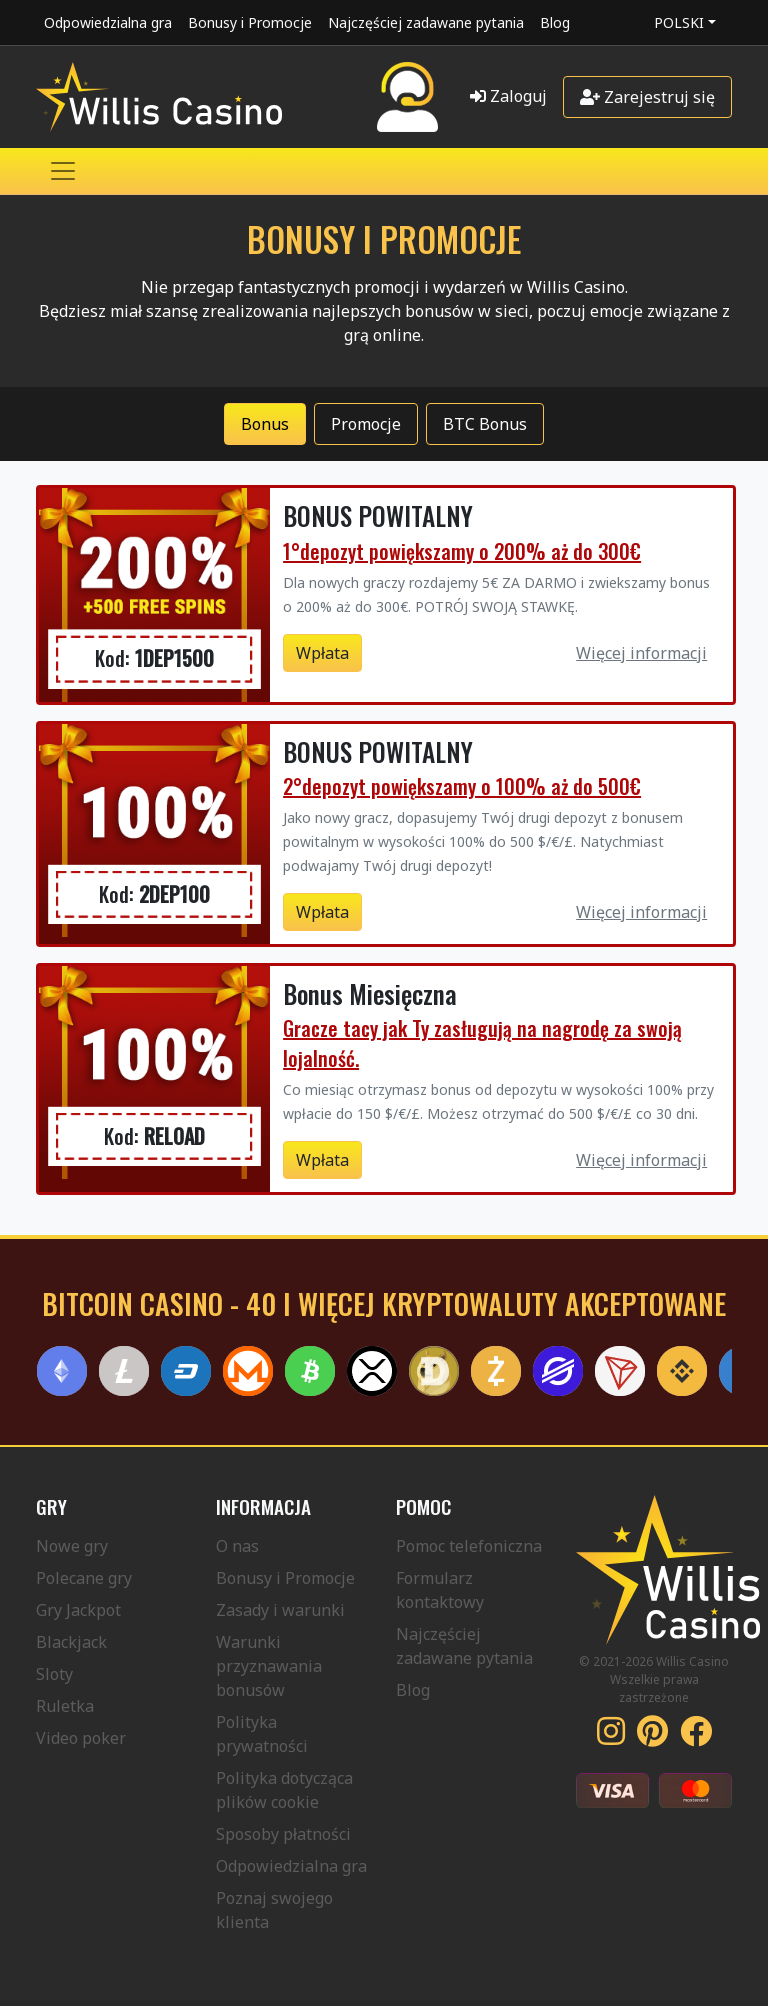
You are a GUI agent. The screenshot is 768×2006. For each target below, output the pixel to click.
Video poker (81, 1738)
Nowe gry (72, 1546)
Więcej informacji (641, 653)
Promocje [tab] (366, 424)
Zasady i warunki (280, 1610)
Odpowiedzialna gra (108, 22)
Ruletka (65, 1706)
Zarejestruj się (647, 97)
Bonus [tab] (265, 424)
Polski (679, 22)
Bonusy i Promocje (250, 22)
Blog (555, 22)
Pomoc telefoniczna (469, 1546)
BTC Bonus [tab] (485, 424)
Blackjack (71, 1642)
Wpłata (322, 653)
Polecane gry (84, 1578)
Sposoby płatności (283, 1834)
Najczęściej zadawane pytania (426, 22)
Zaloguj (508, 96)
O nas (237, 1546)
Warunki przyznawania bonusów (269, 1666)
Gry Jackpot (78, 1610)
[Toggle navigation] (63, 171)
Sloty (54, 1674)
